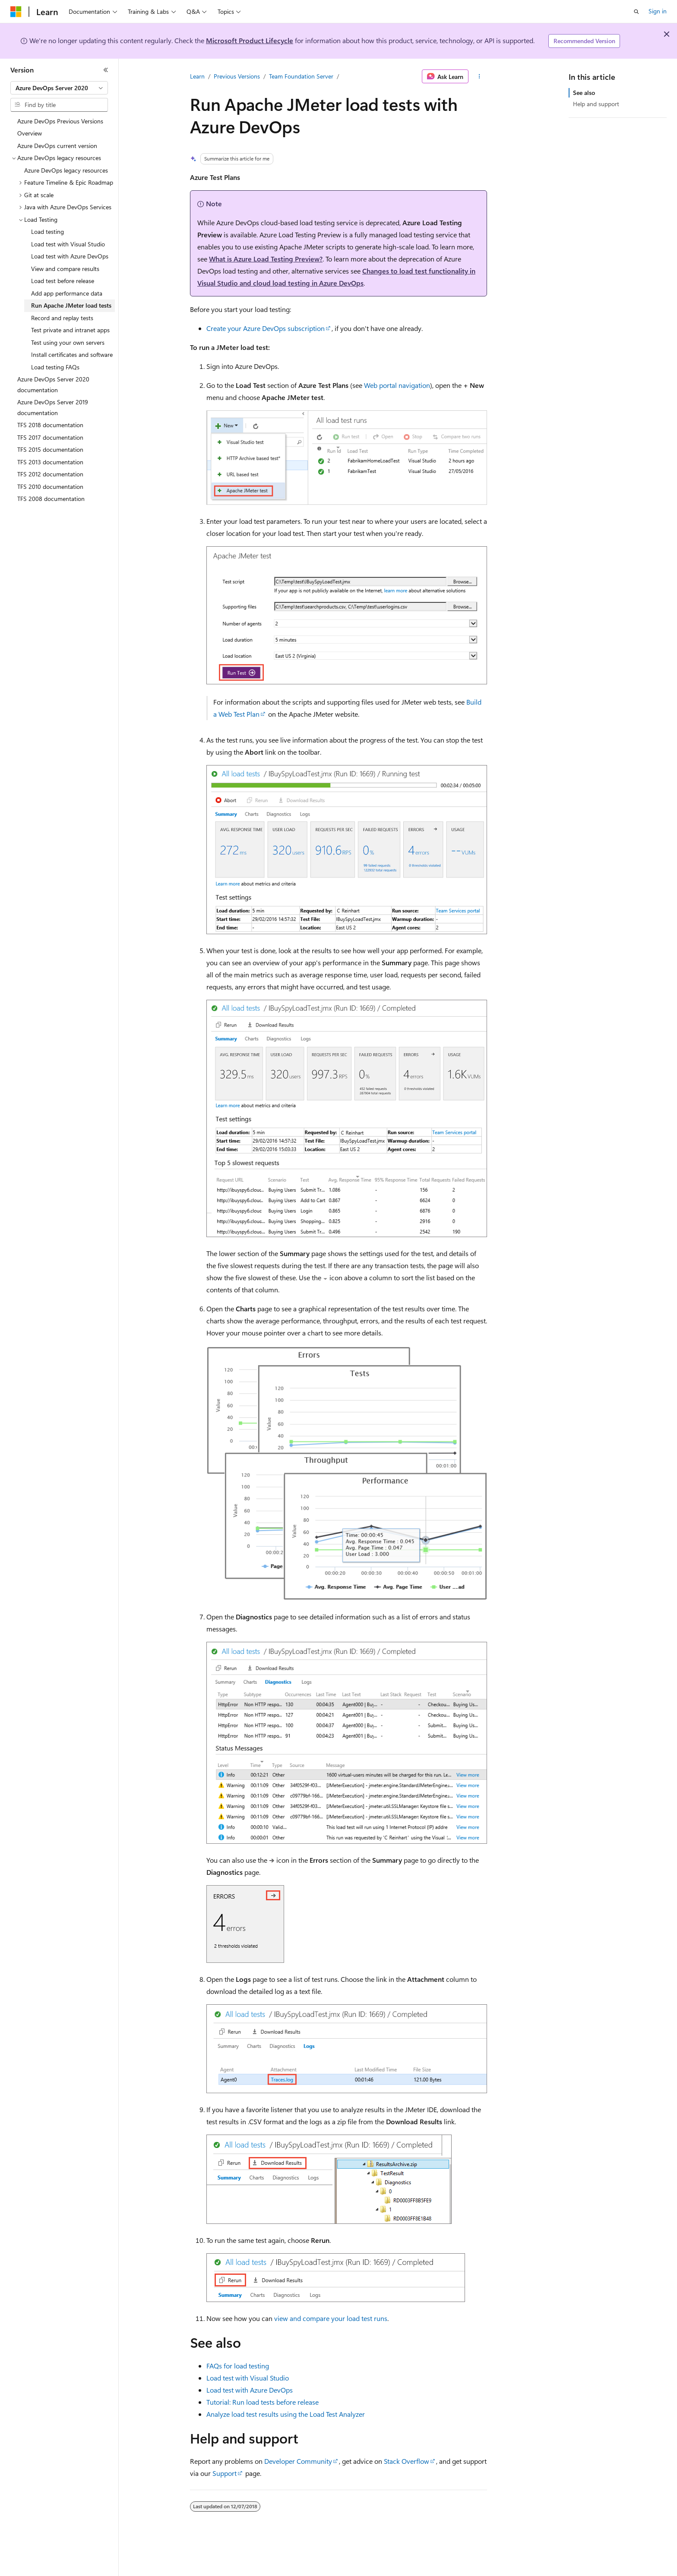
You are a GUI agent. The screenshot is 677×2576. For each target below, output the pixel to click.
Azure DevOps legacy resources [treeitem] (66, 170)
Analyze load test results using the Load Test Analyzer (285, 2414)
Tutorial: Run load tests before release (262, 2401)
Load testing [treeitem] (47, 231)
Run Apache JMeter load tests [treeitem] (71, 305)
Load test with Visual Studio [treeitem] (68, 244)
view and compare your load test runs (330, 2318)
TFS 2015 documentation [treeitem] (50, 449)
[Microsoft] (16, 11)
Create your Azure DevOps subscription (265, 328)
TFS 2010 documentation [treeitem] (50, 486)
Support (224, 2473)
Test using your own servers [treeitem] (67, 342)
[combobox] (59, 88)
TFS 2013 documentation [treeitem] (50, 462)
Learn (197, 76)
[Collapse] (106, 70)
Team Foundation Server (301, 76)
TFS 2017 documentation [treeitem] (50, 437)
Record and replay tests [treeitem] (62, 318)
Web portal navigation (397, 385)
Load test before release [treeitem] (62, 281)
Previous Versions (237, 76)
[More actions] (479, 76)
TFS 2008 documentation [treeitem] (51, 498)
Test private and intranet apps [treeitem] (70, 330)
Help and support (596, 104)
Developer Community (298, 2461)
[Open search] (636, 11)
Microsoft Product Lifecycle (249, 40)
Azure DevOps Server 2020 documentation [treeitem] (53, 384)
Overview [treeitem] (29, 133)
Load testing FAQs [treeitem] (55, 367)
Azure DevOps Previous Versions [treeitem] (60, 121)
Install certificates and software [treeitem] (72, 354)
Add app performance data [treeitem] (66, 293)
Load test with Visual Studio (247, 2377)
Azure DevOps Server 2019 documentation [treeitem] (52, 407)
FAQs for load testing (237, 2365)
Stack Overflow (406, 2461)
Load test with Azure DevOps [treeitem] (69, 256)
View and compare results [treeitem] (65, 269)
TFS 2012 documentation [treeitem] (50, 474)
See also (584, 92)
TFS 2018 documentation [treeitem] (50, 425)
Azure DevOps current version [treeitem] (57, 146)
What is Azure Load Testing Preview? (266, 258)
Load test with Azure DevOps (249, 2389)
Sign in (658, 11)
